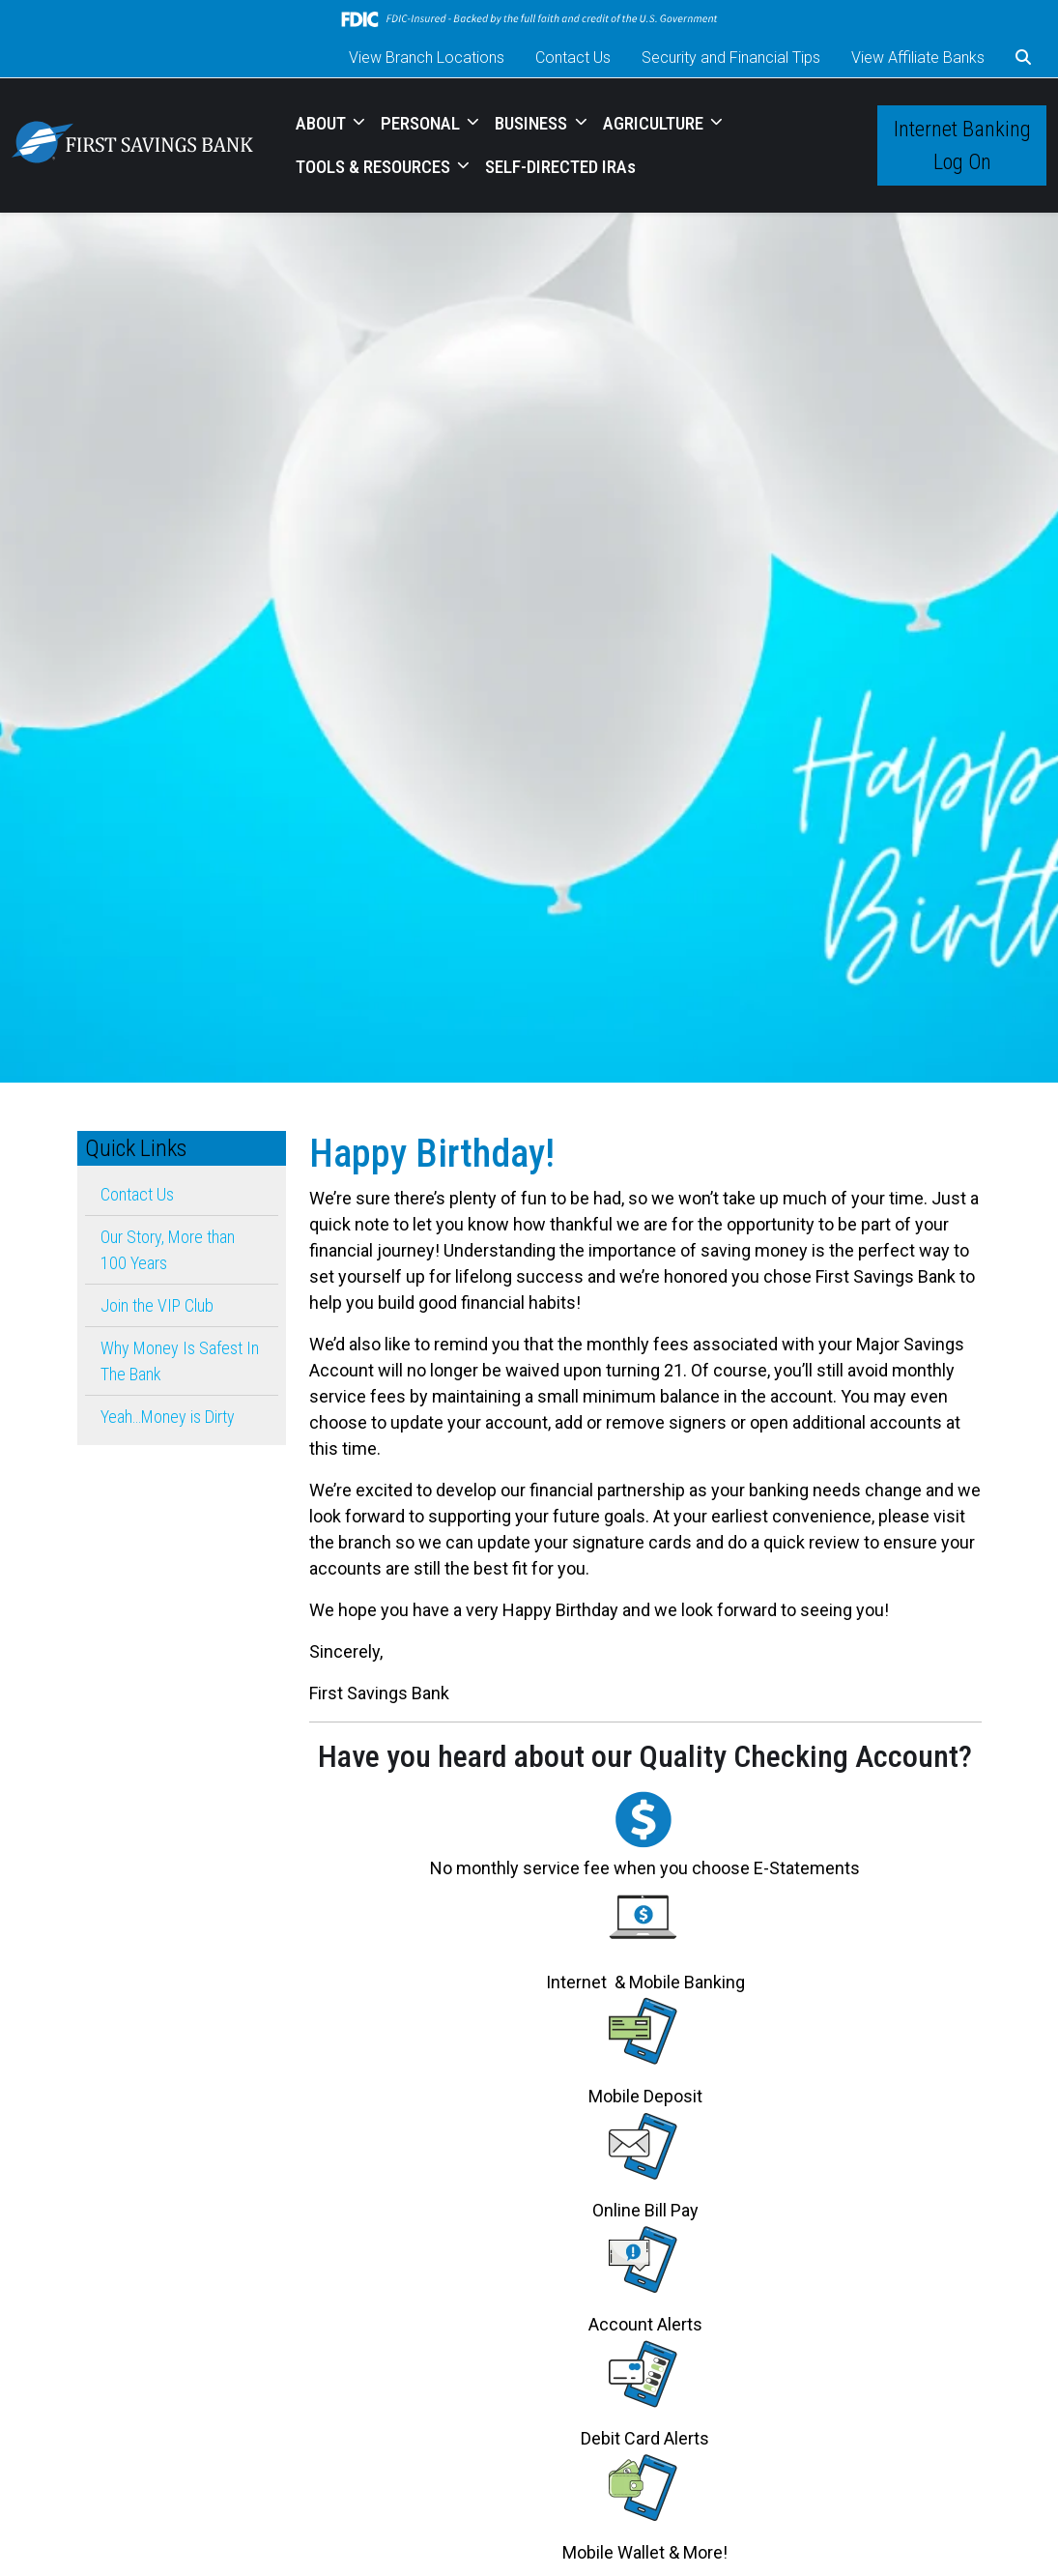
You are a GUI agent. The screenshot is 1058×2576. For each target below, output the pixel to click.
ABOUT (323, 123)
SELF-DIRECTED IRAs (560, 167)
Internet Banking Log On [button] (962, 144)
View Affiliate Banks (918, 57)
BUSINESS (533, 123)
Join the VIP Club (157, 1305)
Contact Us (573, 57)
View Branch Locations (426, 57)
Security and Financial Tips (731, 57)
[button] (1023, 58)
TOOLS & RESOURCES (375, 167)
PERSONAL (422, 123)
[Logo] (132, 145)
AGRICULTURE (655, 123)
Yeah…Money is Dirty (167, 1416)
